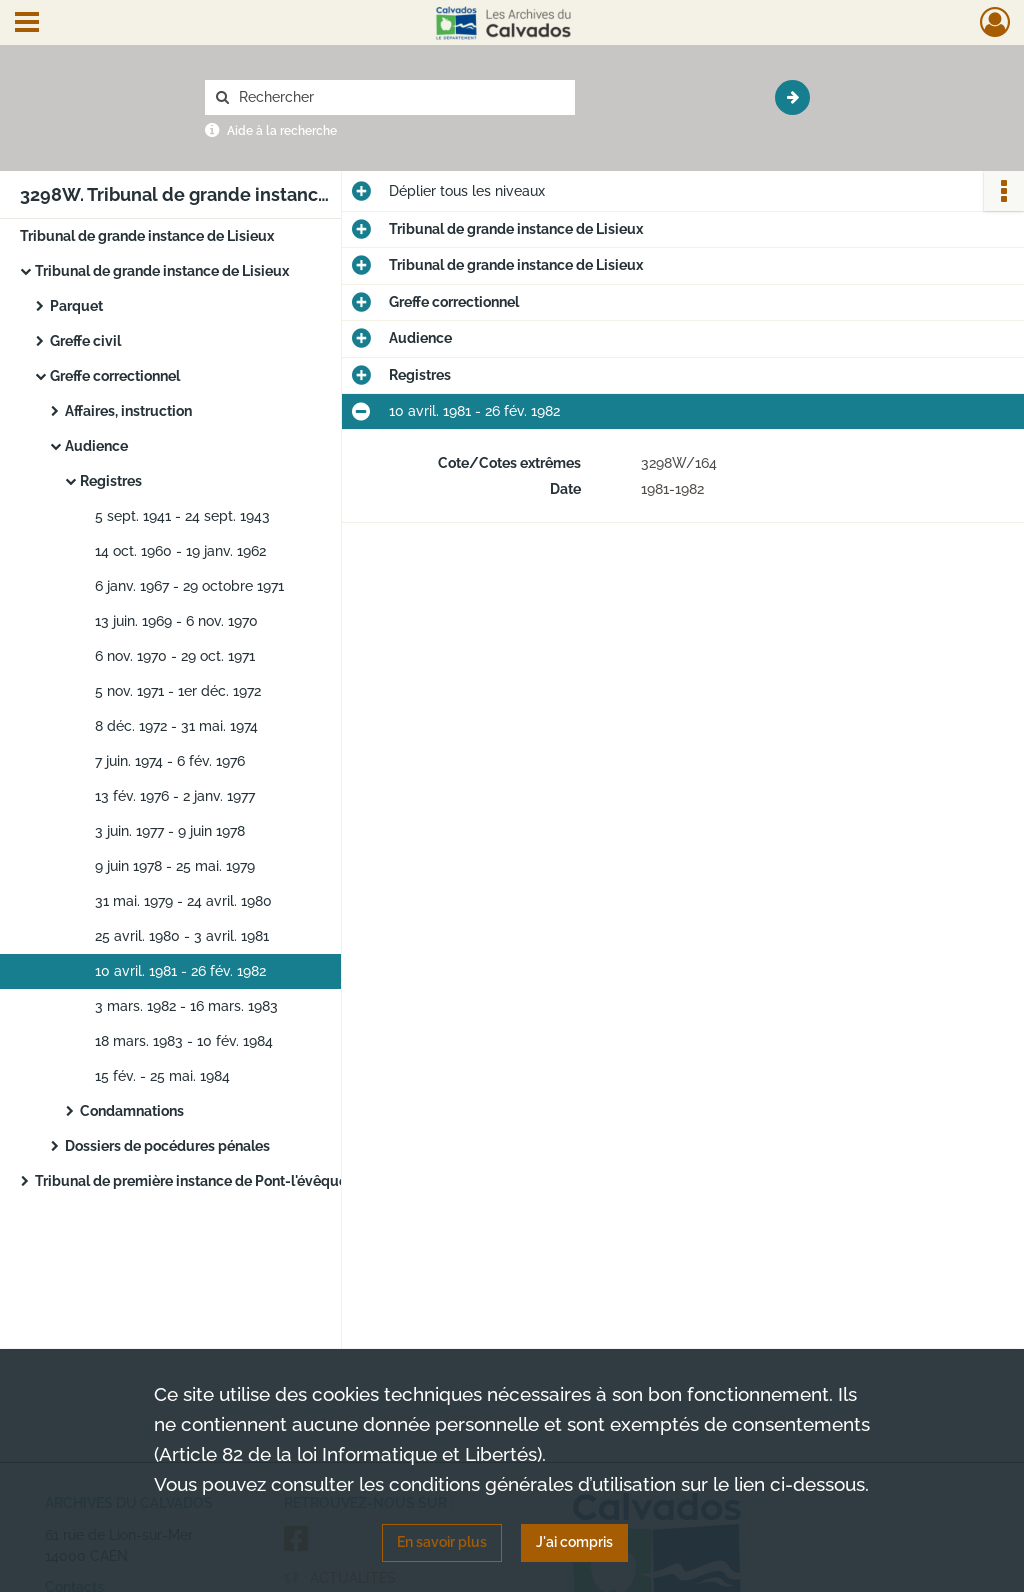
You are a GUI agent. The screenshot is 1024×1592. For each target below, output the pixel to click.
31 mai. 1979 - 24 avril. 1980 (183, 901)
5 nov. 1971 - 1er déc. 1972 (178, 691)
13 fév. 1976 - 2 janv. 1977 (175, 796)
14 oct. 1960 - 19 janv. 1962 (180, 551)
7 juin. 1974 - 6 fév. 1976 (170, 761)
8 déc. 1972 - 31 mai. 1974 (176, 726)
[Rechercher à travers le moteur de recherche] (400, 97)
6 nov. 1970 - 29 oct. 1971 (175, 656)
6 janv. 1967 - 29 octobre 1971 (189, 586)
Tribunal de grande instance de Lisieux (147, 236)
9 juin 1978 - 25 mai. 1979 (175, 866)
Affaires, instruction (128, 411)
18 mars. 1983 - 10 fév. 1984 (184, 1041)
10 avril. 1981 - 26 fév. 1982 (180, 971)
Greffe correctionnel (115, 376)
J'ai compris (574, 1542)
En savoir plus (442, 1542)
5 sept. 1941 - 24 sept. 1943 (182, 516)
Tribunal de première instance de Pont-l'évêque (191, 1181)
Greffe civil (85, 341)
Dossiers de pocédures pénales (167, 1146)
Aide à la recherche (282, 131)
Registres (111, 481)
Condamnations (132, 1111)
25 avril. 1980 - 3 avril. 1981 (182, 936)
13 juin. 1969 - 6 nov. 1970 (176, 621)
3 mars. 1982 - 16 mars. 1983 (186, 1006)
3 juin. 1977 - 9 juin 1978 (170, 831)
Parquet (76, 306)
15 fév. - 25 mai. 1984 (162, 1076)
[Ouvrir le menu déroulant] (27, 24)
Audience (96, 446)
